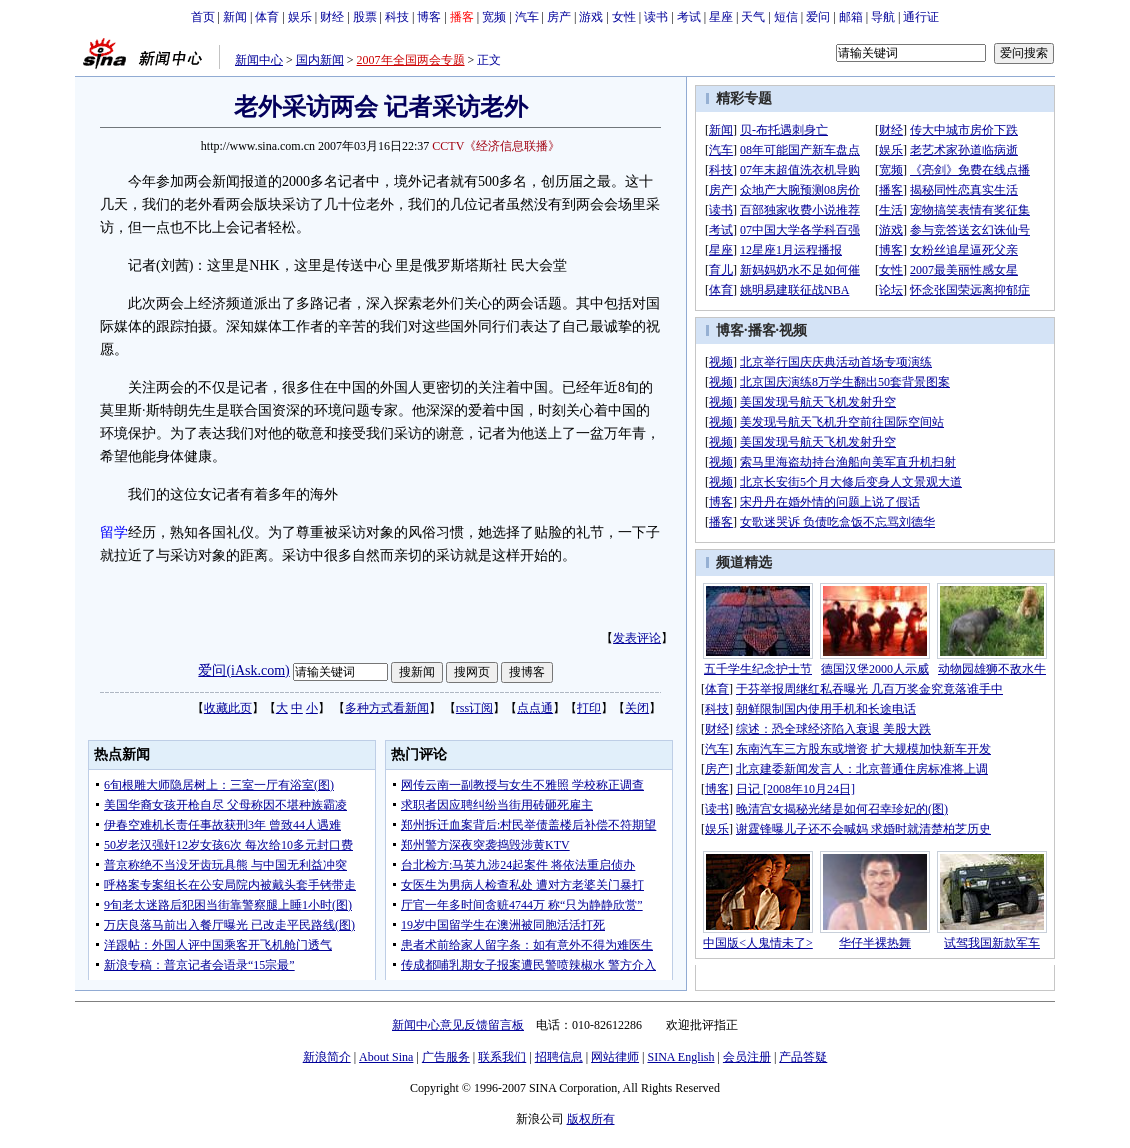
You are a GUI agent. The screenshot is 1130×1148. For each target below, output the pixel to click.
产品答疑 (803, 1057)
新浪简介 (327, 1057)
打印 (589, 708)
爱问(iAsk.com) (243, 670)
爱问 (818, 17)
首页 (203, 17)
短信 (786, 17)
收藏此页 (228, 708)
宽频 (494, 17)
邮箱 (851, 17)
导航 (883, 17)
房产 (559, 17)
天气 (753, 17)
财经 (332, 17)
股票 (365, 17)
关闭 (637, 708)
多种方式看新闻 (387, 708)
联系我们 (502, 1057)
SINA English (680, 1057)
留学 (114, 532)
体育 (267, 17)
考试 (689, 17)
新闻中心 (259, 60)
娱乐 (300, 17)
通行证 (921, 17)
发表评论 (637, 638)
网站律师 (615, 1057)
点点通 (535, 708)
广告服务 (446, 1057)
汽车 (527, 17)
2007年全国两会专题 (411, 60)
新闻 (235, 17)
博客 (429, 17)
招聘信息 (559, 1057)
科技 (397, 17)
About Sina (386, 1057)
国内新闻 (320, 60)
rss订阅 (474, 708)
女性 (624, 17)
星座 (721, 17)
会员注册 (747, 1057)
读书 (656, 17)
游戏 (591, 17)
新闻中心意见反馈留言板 (458, 1025)
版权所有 (591, 1119)
